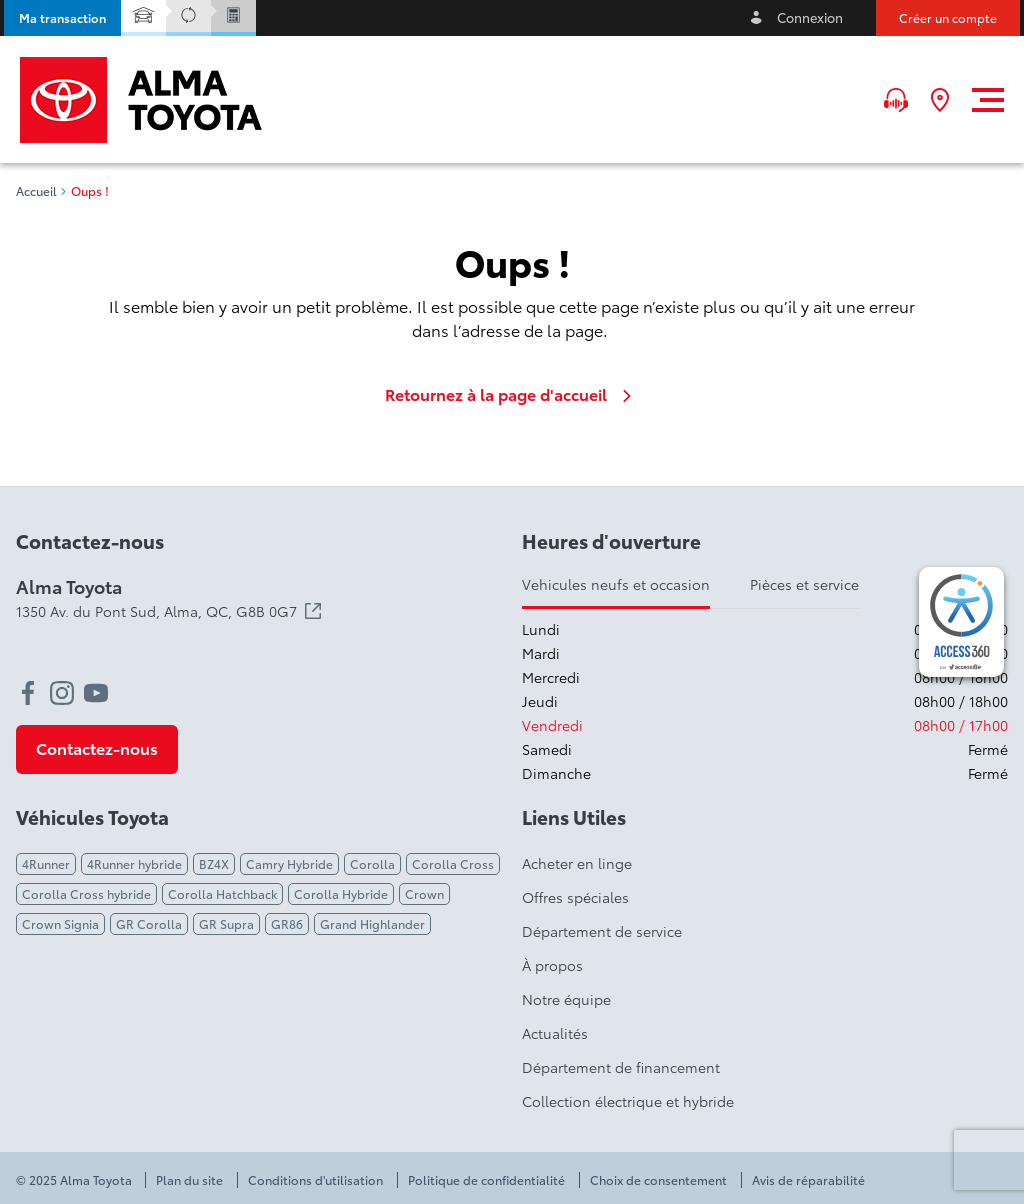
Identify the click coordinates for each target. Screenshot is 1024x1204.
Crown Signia (60, 923)
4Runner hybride (134, 863)
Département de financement (621, 1067)
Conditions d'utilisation (315, 1180)
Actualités (555, 1033)
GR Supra (226, 923)
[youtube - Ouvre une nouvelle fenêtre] (96, 693)
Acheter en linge (577, 863)
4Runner (46, 863)
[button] (62, 18)
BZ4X (214, 863)
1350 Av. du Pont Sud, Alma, (168, 611)
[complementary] (961, 622)
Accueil (36, 191)
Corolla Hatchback (222, 893)
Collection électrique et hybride (628, 1101)
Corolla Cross (453, 863)
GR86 (287, 923)
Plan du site (189, 1180)
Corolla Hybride (341, 893)
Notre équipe (566, 999)
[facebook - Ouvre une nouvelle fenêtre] (28, 693)
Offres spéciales (575, 897)
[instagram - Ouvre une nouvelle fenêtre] (62, 693)
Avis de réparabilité (808, 1180)
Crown (424, 893)
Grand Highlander (372, 923)
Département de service (602, 931)
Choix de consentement (658, 1180)
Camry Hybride (289, 863)
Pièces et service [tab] (804, 584)
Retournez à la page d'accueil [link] (512, 394)
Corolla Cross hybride (86, 893)
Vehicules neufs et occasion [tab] (616, 584)
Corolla (372, 863)
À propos (552, 965)
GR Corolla (149, 923)
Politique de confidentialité (486, 1180)
